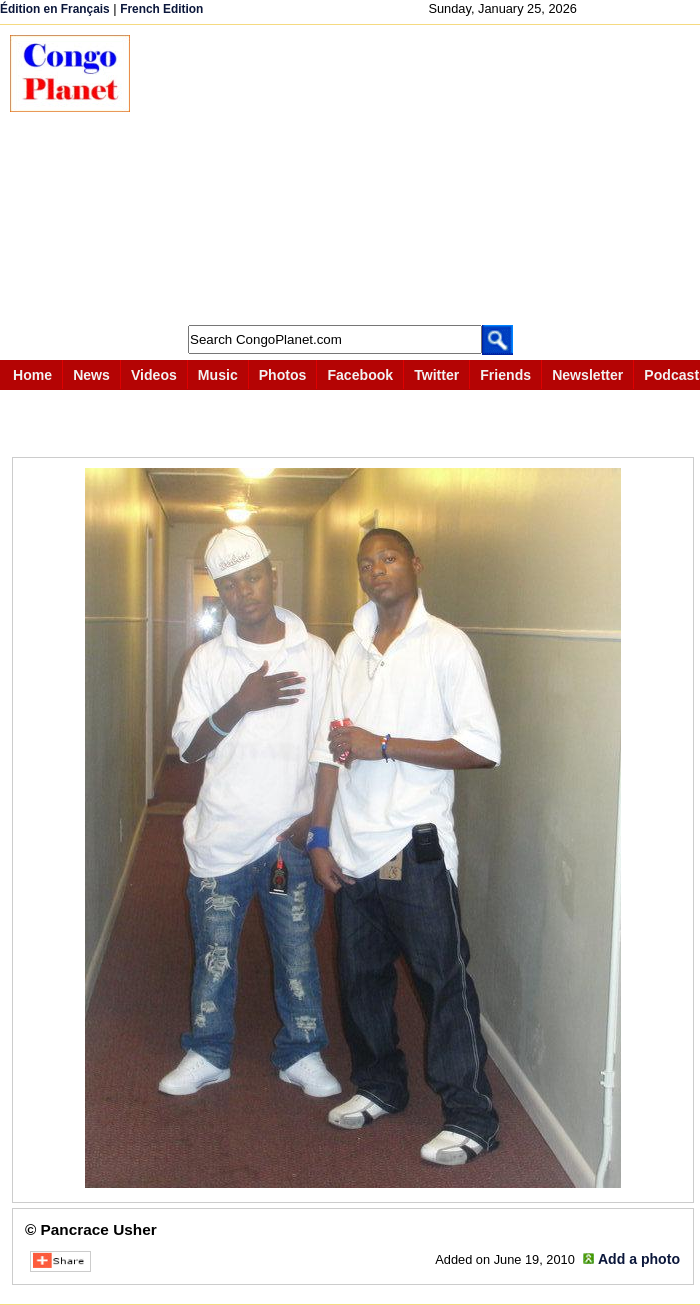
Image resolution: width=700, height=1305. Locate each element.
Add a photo (639, 1259)
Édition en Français (55, 9)
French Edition (161, 9)
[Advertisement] (425, 175)
